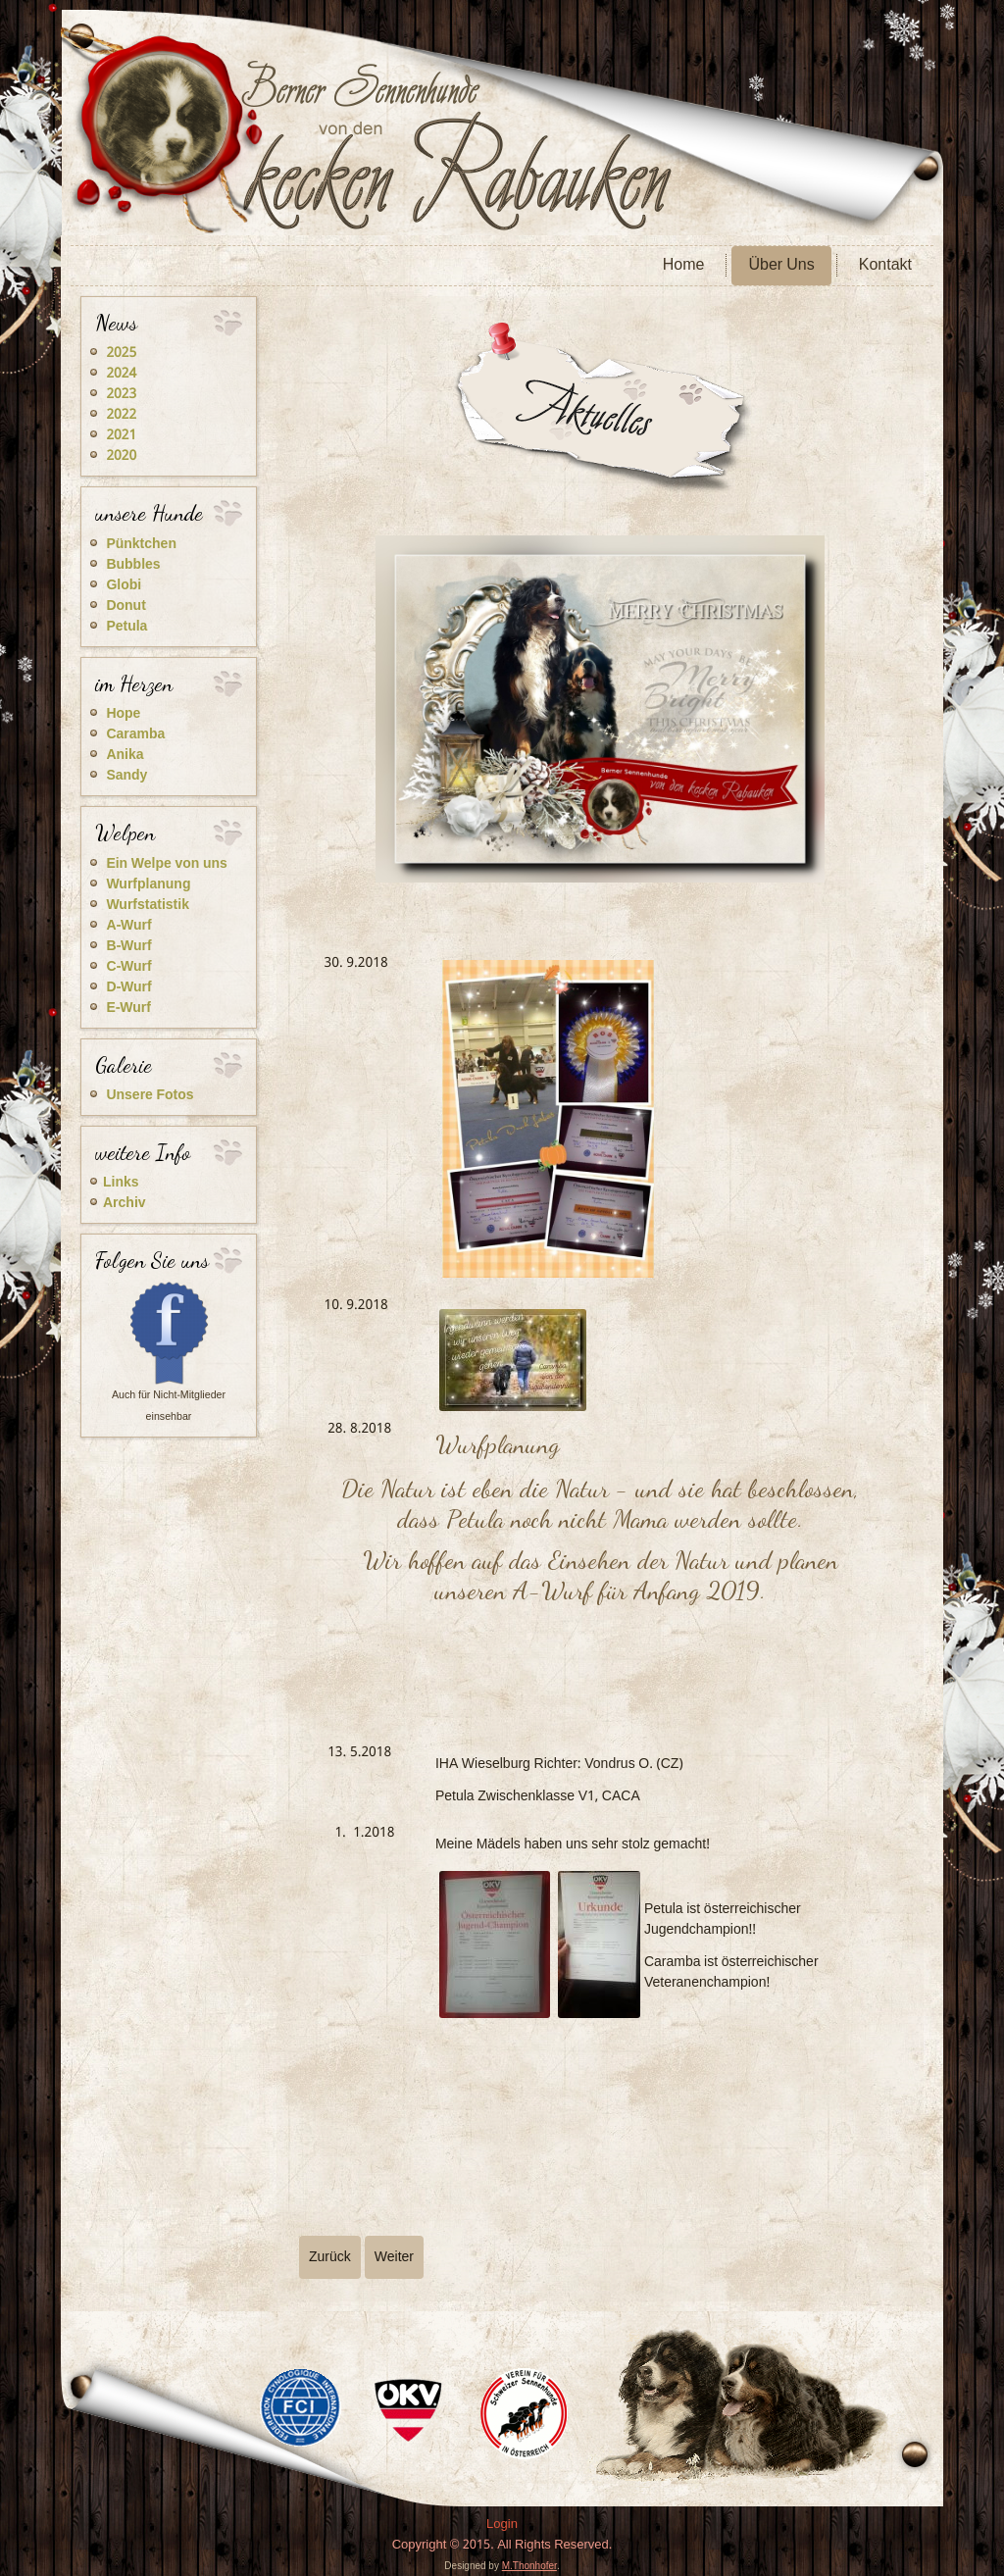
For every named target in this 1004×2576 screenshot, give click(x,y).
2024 (121, 373)
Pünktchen (141, 544)
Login (502, 2524)
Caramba (135, 734)
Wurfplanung (148, 884)
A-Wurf (128, 925)
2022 (121, 415)
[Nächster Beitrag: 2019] (394, 2257)
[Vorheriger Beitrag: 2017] (330, 2257)
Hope (123, 714)
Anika (124, 755)
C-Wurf (128, 967)
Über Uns (781, 265)
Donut (125, 606)
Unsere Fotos (149, 1095)
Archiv (124, 1203)
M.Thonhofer (529, 2565)
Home (684, 265)
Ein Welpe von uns (166, 864)
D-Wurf (128, 987)
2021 (121, 435)
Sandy (126, 775)
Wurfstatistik (147, 905)
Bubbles (133, 565)
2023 (121, 394)
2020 (121, 456)
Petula (126, 626)
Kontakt (885, 265)
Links (121, 1182)
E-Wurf (128, 1008)
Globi (123, 585)
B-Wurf (128, 946)
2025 (121, 353)
